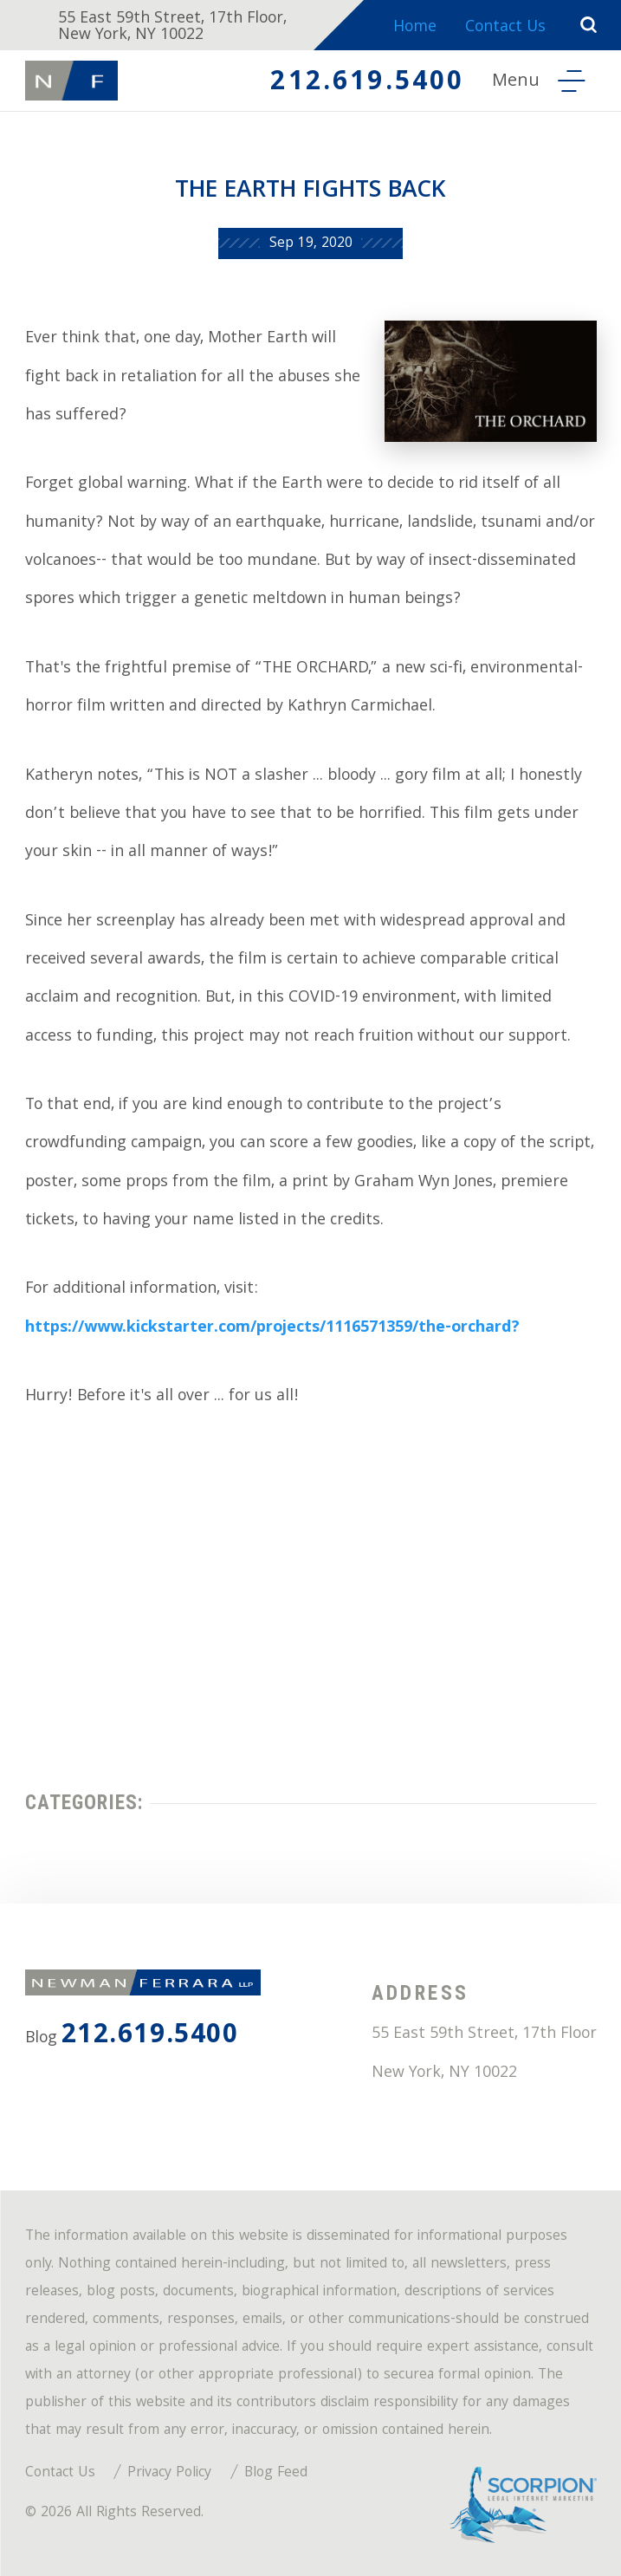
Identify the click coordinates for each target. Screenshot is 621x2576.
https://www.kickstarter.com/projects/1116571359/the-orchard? (272, 1328)
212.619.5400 (367, 84)
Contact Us (505, 28)
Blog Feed (275, 2474)
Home (415, 28)
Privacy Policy (169, 2474)
